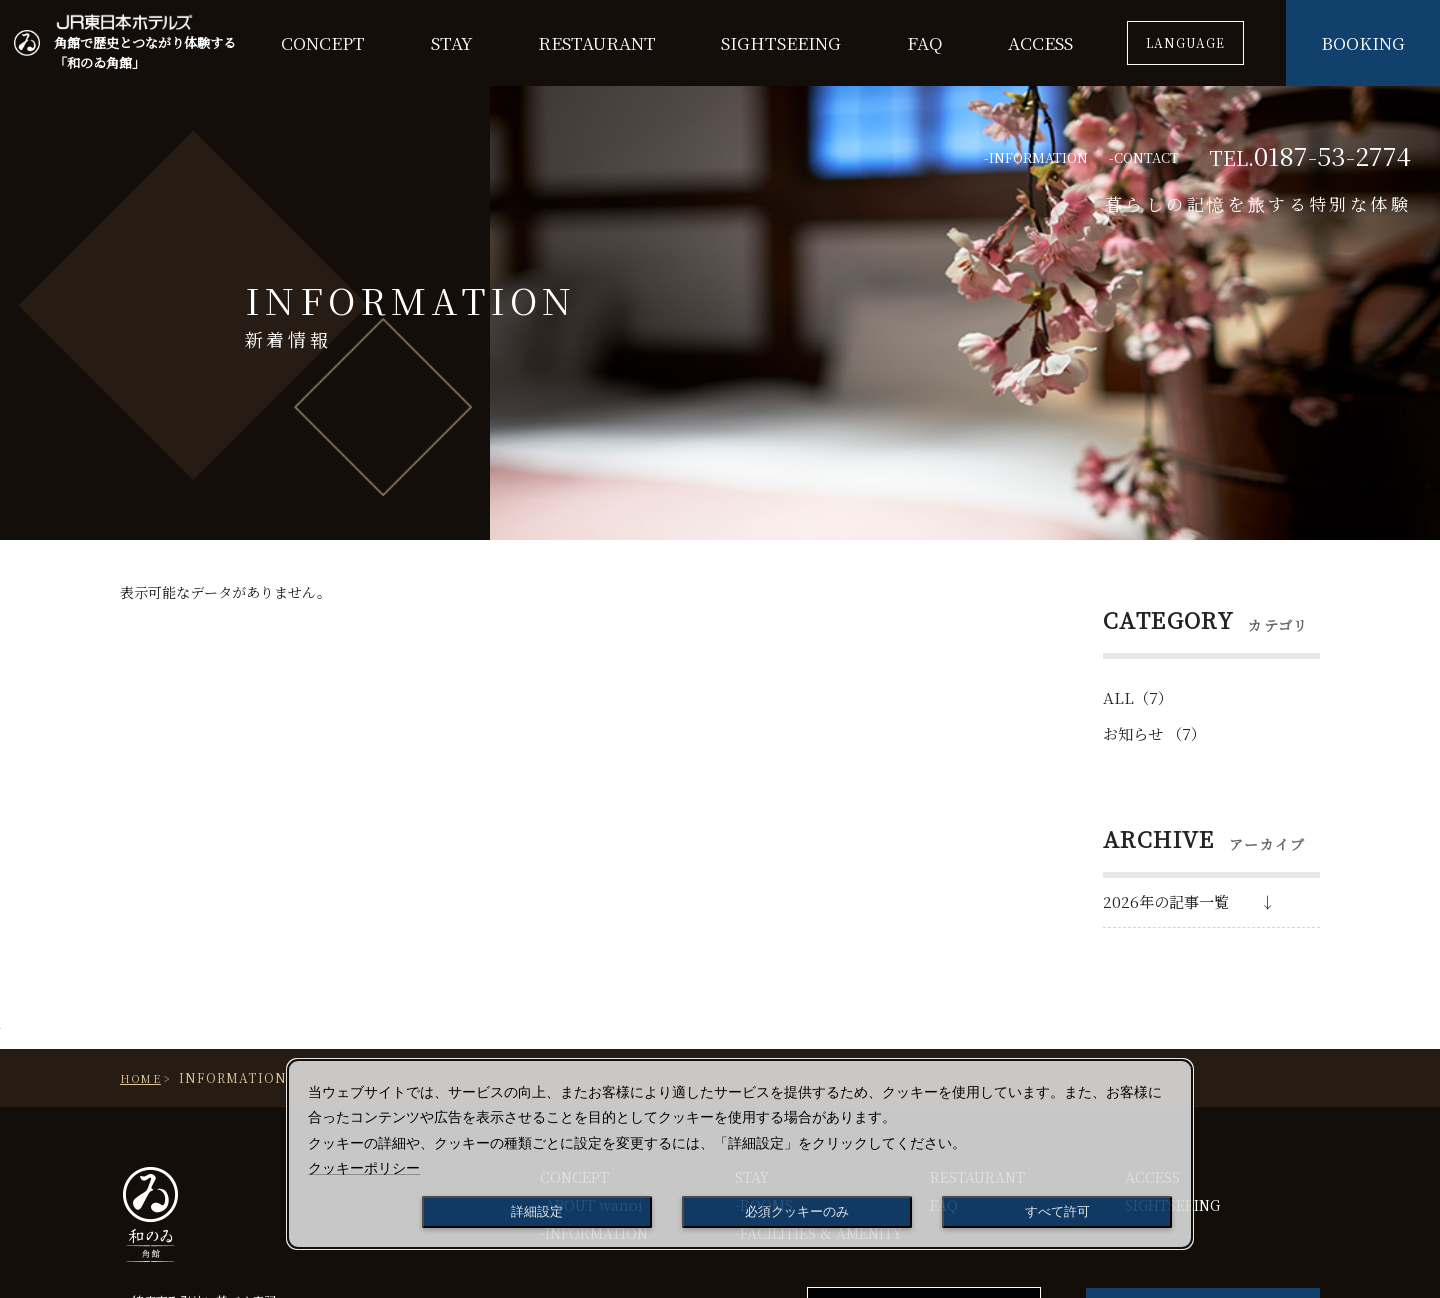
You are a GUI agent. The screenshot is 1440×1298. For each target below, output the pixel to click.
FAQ (925, 42)
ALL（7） (1138, 697)
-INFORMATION (1036, 157)
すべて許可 (1057, 1212)
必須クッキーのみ (797, 1212)
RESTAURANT (597, 42)
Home (140, 1078)
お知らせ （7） (1154, 733)
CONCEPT (323, 42)
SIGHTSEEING (781, 42)
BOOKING (1363, 42)
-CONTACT (1144, 157)
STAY (452, 42)
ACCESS (1040, 42)
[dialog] (740, 1154)
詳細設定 (537, 1212)
